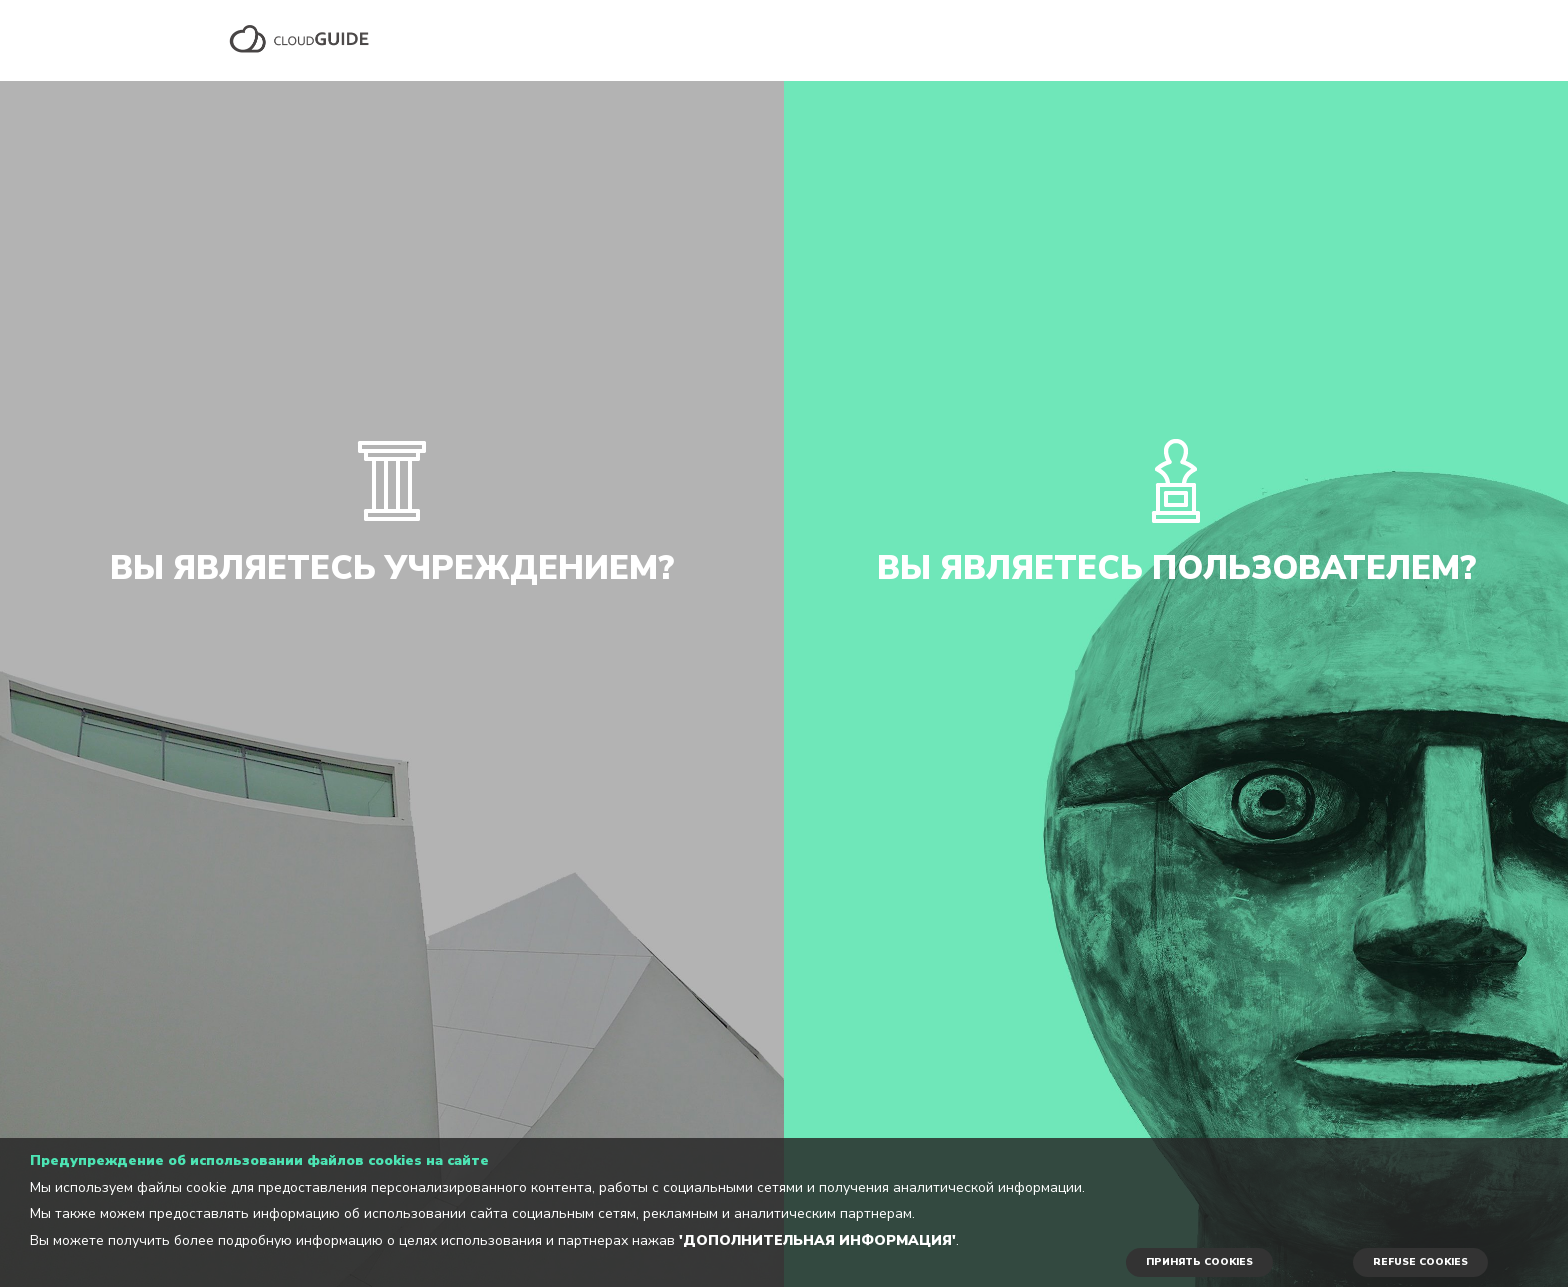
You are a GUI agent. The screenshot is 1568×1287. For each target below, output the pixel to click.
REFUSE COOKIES (1420, 1262)
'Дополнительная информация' (817, 1240)
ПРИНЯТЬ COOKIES (1199, 1262)
